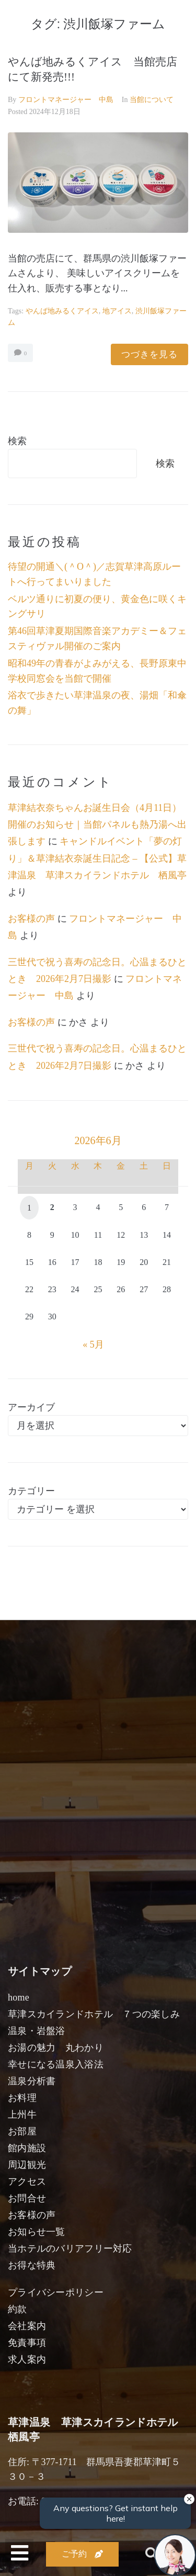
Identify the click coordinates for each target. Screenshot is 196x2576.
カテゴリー (31, 1491)
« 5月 (93, 1344)
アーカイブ (31, 1407)
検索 (17, 441)
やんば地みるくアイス (62, 311)
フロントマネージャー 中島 (65, 100)
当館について (152, 100)
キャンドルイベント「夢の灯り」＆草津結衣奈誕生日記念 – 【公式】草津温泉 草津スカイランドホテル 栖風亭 (97, 858)
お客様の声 (31, 918)
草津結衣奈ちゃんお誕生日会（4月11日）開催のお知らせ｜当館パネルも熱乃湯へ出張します (97, 825)
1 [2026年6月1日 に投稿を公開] (29, 1207)
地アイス (117, 311)
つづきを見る (149, 354)
